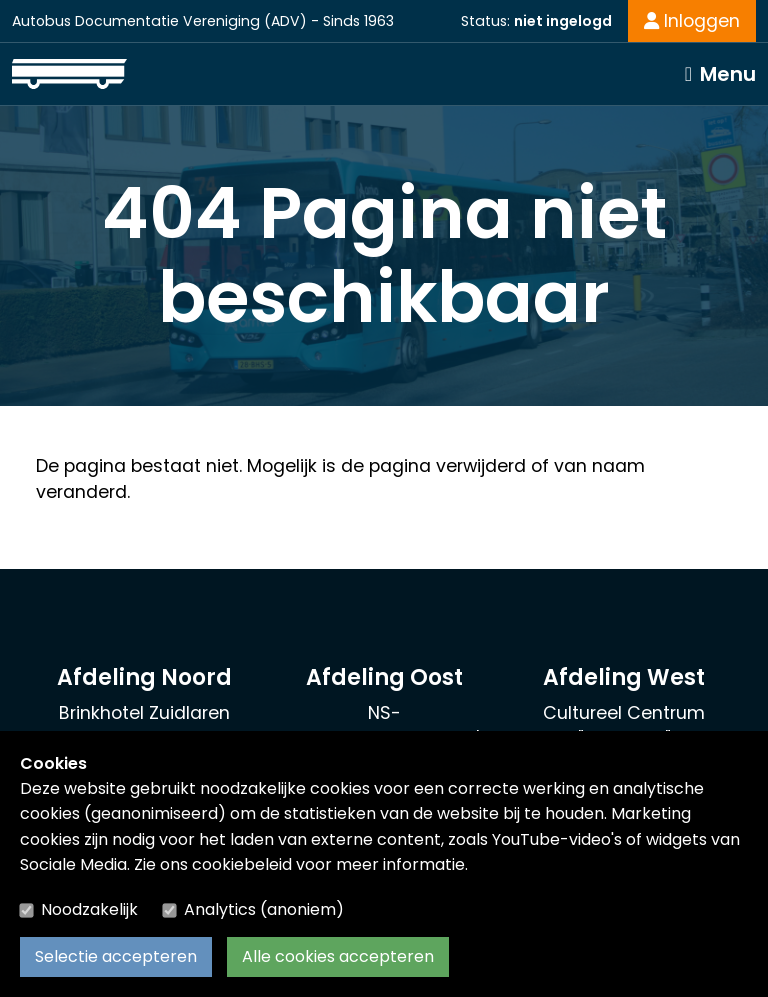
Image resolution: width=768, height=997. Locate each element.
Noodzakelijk (89, 909)
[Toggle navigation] (720, 74)
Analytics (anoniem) (264, 909)
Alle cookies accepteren (338, 956)
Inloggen (692, 21)
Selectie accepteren (116, 956)
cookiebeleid (242, 864)
